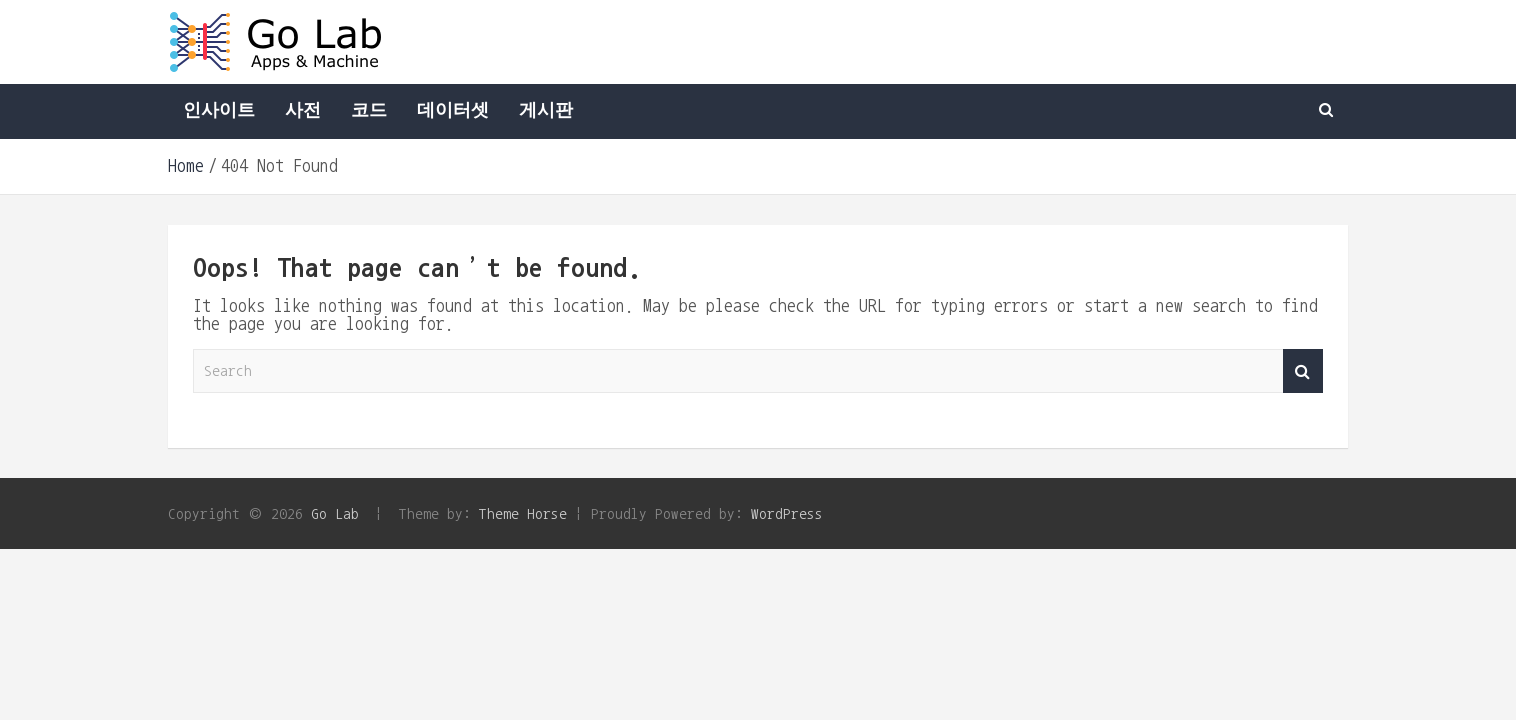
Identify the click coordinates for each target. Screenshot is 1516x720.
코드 (369, 111)
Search (1303, 371)
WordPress (787, 513)
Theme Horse (523, 513)
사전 (303, 111)
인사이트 (219, 111)
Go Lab (335, 513)
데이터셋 (453, 111)
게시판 (546, 111)
